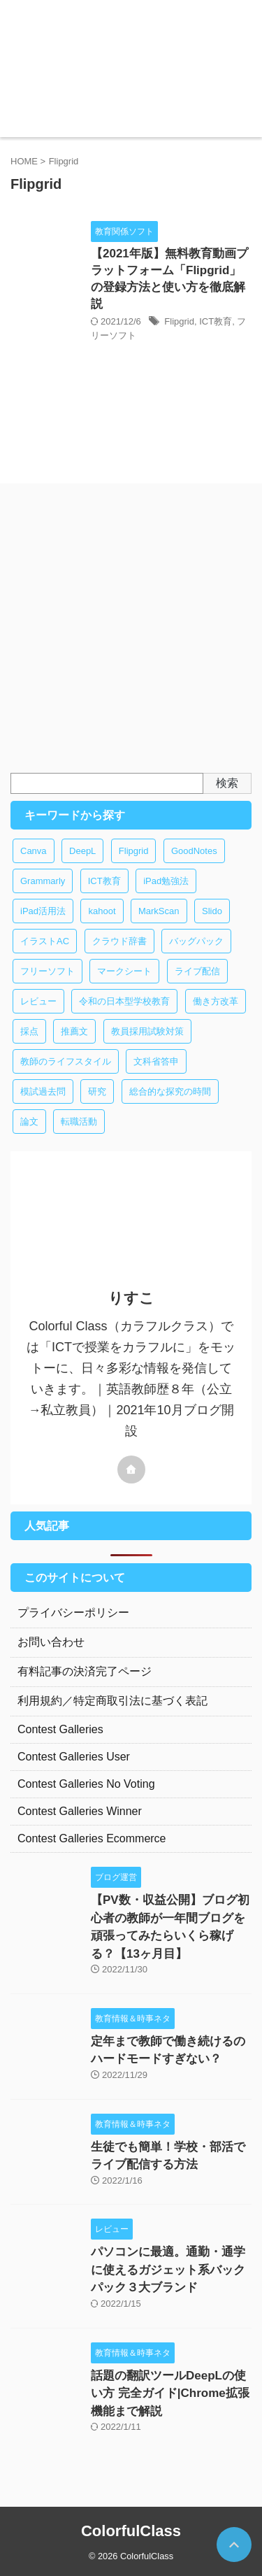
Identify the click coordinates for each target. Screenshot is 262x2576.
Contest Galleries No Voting (86, 1784)
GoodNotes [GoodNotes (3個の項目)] (194, 851)
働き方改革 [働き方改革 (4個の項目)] (215, 1001)
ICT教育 (215, 321)
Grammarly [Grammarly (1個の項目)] (42, 881)
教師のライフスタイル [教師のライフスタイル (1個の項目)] (65, 1061)
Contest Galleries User (73, 1757)
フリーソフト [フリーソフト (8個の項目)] (47, 971)
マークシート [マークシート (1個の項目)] (124, 971)
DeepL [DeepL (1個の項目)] (82, 851)
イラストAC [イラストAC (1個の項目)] (44, 941)
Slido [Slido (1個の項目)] (212, 911)
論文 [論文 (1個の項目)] (29, 1121)
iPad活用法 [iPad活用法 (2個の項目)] (43, 911)
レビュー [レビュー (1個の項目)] (38, 1001)
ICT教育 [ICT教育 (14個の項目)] (104, 881)
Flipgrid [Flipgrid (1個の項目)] (134, 851)
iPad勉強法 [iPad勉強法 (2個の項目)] (166, 881)
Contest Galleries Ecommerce (91, 1838)
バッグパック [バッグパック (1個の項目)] (196, 941)
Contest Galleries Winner (79, 1811)
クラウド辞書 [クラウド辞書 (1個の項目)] (119, 941)
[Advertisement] (131, 635)
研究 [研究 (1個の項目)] (97, 1091)
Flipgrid (179, 321)
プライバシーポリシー (73, 1612)
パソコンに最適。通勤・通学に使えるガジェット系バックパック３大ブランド (168, 2269)
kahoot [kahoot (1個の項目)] (101, 911)
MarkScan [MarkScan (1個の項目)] (159, 911)
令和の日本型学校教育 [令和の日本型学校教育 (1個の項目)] (124, 1001)
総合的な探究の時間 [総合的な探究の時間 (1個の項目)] (170, 1091)
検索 (227, 783)
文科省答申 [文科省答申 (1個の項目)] (156, 1061)
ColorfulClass (131, 2531)
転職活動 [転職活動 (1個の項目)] (79, 1121)
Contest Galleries (60, 1729)
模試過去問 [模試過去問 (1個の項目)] (43, 1091)
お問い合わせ (51, 1642)
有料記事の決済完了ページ (84, 1671)
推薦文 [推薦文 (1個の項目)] (74, 1031)
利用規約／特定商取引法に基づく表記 (112, 1701)
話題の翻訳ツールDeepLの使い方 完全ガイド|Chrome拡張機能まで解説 (170, 2393)
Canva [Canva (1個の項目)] (33, 851)
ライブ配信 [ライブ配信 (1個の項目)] (197, 971)
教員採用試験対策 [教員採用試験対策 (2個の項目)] (147, 1031)
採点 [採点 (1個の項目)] (29, 1031)
